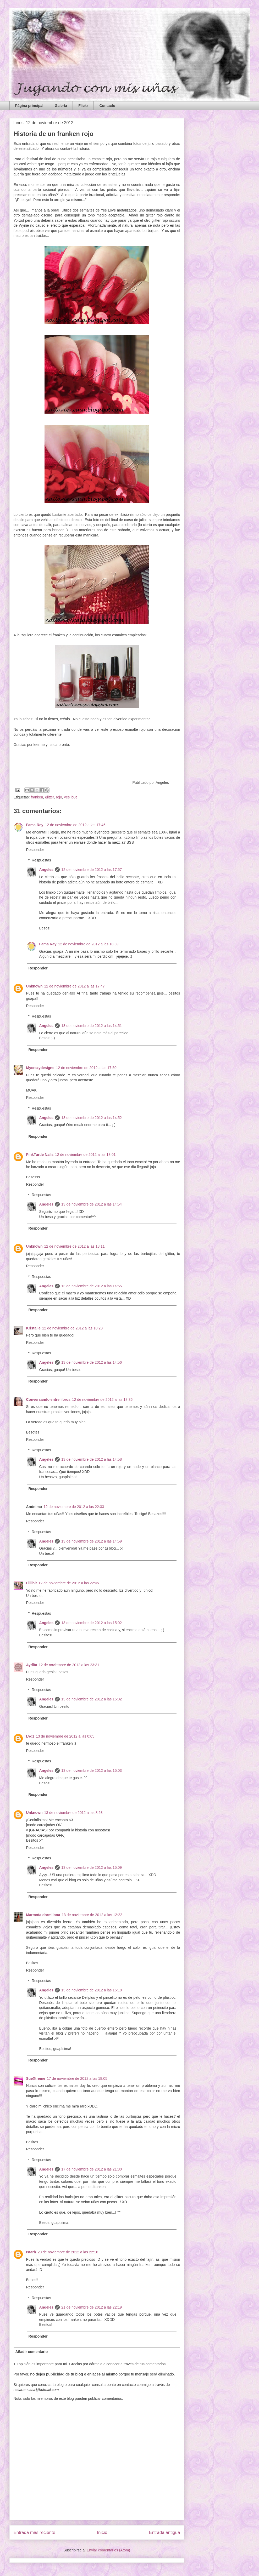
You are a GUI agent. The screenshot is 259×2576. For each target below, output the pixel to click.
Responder (35, 850)
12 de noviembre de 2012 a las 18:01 (85, 1154)
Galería (61, 106)
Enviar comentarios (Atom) (108, 2550)
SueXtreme (35, 2078)
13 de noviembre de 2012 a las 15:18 (91, 1990)
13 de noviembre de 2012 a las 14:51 (91, 1026)
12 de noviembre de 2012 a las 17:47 (74, 986)
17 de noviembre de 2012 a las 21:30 (91, 2169)
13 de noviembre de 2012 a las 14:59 (91, 1541)
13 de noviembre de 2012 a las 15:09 (91, 1867)
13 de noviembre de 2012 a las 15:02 (91, 1623)
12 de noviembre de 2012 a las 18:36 (102, 1399)
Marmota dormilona (43, 1915)
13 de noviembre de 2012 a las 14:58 (91, 1459)
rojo (59, 797)
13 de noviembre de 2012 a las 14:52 (91, 1118)
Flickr (83, 106)
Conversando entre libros (48, 1399)
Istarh (31, 2252)
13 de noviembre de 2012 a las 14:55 (91, 1286)
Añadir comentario (31, 2352)
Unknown (34, 986)
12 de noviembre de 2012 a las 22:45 (68, 1583)
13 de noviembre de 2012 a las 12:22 (92, 1915)
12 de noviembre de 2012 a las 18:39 (88, 944)
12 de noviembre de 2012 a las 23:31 (69, 1665)
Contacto (107, 106)
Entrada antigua (164, 2532)
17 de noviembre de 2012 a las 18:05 (77, 2078)
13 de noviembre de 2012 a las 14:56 (91, 1362)
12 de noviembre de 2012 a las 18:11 (74, 1246)
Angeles (46, 869)
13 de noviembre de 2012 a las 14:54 (91, 1204)
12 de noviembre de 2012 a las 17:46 (75, 825)
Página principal (29, 106)
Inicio (102, 2532)
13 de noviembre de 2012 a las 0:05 (65, 1736)
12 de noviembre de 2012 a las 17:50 (86, 1068)
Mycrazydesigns (40, 1068)
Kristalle (33, 1328)
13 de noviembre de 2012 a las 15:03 (91, 1770)
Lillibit (31, 1583)
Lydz (30, 1736)
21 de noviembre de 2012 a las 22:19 (91, 2307)
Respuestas (41, 860)
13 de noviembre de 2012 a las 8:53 (73, 1812)
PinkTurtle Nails (40, 1154)
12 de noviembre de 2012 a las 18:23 (72, 1328)
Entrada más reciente (35, 2532)
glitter (49, 797)
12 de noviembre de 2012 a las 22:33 (73, 1507)
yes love (71, 797)
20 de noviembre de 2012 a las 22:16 (68, 2252)
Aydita (31, 1665)
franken (37, 797)
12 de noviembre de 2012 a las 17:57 (91, 869)
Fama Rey (34, 825)
